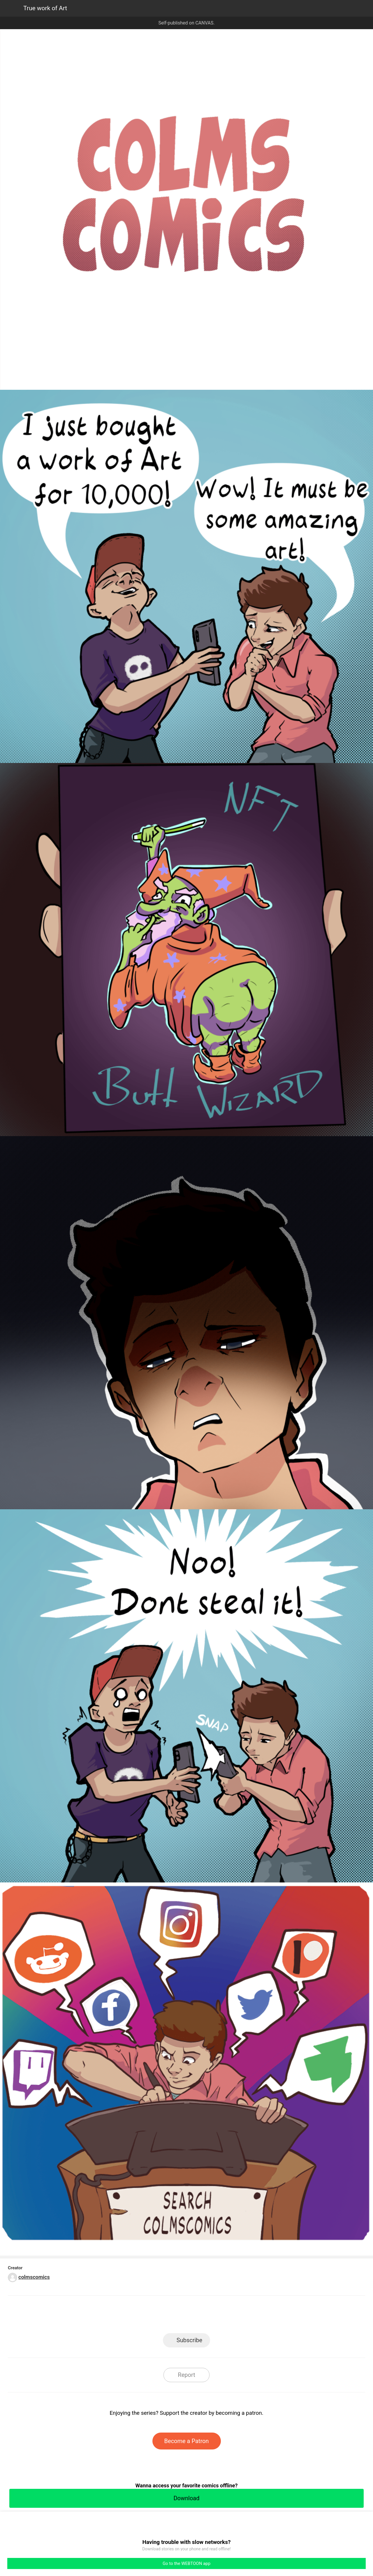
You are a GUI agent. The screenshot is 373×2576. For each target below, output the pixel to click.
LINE (134, 2316)
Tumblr (213, 2316)
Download (186, 2498)
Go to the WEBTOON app (186, 2563)
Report (186, 2374)
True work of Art (45, 8)
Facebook (160, 2316)
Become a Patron (186, 2441)
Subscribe (189, 2340)
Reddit (239, 2316)
